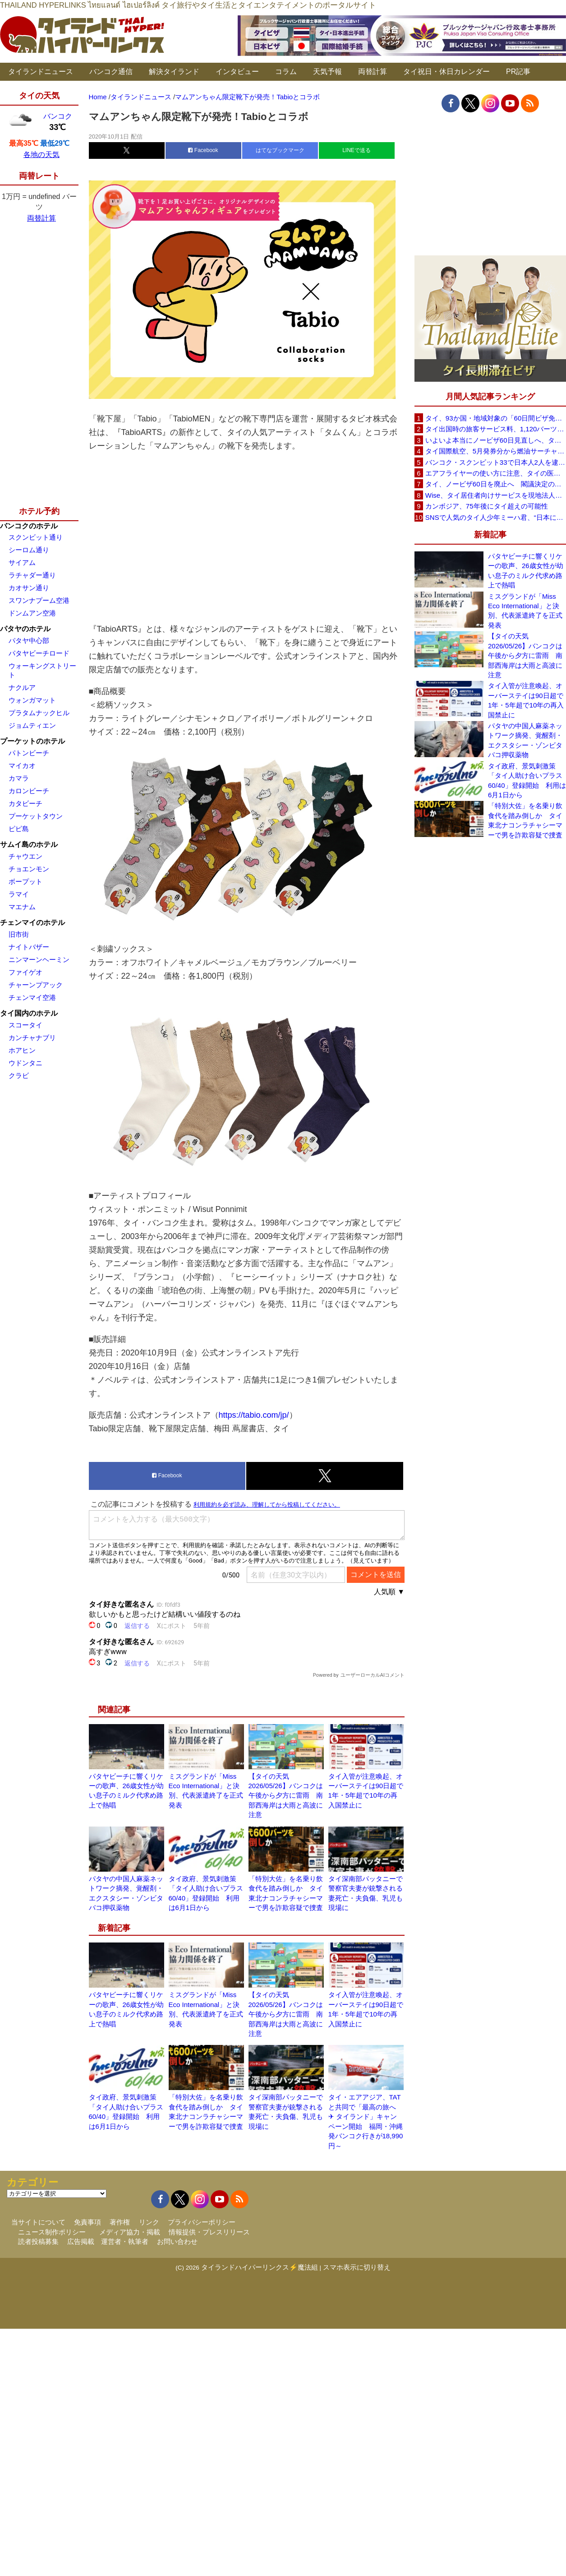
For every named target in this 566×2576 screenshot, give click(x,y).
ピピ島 (19, 828)
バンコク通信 (111, 71)
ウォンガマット (32, 700)
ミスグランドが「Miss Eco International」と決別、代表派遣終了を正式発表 (525, 610)
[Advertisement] (247, 537)
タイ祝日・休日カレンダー (446, 71)
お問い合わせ (177, 2241)
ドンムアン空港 (32, 613)
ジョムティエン (32, 725)
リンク (149, 2222)
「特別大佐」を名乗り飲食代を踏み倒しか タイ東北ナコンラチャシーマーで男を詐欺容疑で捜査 (525, 820)
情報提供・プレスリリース (209, 2232)
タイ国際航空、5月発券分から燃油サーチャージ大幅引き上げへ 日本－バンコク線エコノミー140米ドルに (495, 451)
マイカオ (22, 765)
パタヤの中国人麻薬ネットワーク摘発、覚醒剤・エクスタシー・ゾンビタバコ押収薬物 (525, 740)
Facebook (203, 150)
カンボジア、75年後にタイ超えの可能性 (486, 506)
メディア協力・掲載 (129, 2232)
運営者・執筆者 (124, 2241)
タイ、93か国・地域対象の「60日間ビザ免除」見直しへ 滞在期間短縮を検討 (495, 418)
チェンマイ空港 (32, 997)
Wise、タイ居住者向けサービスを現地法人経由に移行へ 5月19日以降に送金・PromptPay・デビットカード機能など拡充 (495, 495)
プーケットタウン (36, 816)
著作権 (120, 2222)
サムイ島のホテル (29, 844)
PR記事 (518, 71)
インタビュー (237, 71)
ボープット (25, 881)
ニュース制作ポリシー (52, 2232)
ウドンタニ (25, 1063)
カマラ (19, 778)
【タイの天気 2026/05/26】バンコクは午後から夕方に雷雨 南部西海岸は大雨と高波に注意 (285, 1795)
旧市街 (19, 934)
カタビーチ (25, 803)
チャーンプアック (36, 985)
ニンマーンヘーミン (39, 959)
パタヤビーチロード (39, 653)
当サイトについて (38, 2222)
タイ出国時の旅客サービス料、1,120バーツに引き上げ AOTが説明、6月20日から (495, 429)
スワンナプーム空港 (39, 600)
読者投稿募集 (38, 2241)
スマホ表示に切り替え (357, 2267)
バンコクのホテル (29, 526)
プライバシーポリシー (201, 2222)
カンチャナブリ (32, 1037)
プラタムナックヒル (39, 713)
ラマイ (19, 894)
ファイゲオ (25, 972)
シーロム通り (29, 550)
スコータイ (25, 1025)
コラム (286, 71)
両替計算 (372, 71)
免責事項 (87, 2222)
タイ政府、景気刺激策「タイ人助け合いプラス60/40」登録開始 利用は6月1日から (527, 780)
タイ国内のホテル (29, 1013)
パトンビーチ (29, 753)
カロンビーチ (29, 791)
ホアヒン (22, 1050)
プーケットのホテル (32, 741)
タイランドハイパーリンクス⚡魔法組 (259, 2267)
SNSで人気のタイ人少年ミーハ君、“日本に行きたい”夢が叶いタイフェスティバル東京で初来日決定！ (495, 517)
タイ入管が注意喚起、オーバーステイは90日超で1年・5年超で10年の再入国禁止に (526, 700)
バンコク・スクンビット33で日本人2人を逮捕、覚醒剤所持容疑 (495, 462)
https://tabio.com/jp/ (254, 1415)
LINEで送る (356, 150)
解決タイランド (174, 71)
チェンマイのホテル (32, 922)
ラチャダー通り (32, 575)
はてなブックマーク (280, 150)
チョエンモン (29, 869)
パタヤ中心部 (29, 640)
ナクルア (22, 687)
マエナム (22, 907)
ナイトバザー (29, 947)
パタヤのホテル (25, 629)
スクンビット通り (36, 537)
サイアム (22, 562)
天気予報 (327, 71)
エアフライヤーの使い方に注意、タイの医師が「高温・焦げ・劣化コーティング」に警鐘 (495, 473)
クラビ (19, 1075)
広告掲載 (80, 2241)
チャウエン (25, 856)
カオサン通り (29, 588)
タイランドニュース (40, 71)
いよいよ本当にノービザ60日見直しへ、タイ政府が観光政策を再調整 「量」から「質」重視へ (495, 440)
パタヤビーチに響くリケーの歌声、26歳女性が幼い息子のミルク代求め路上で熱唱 (525, 570)
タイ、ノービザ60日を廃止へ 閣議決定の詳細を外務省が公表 (495, 484)
